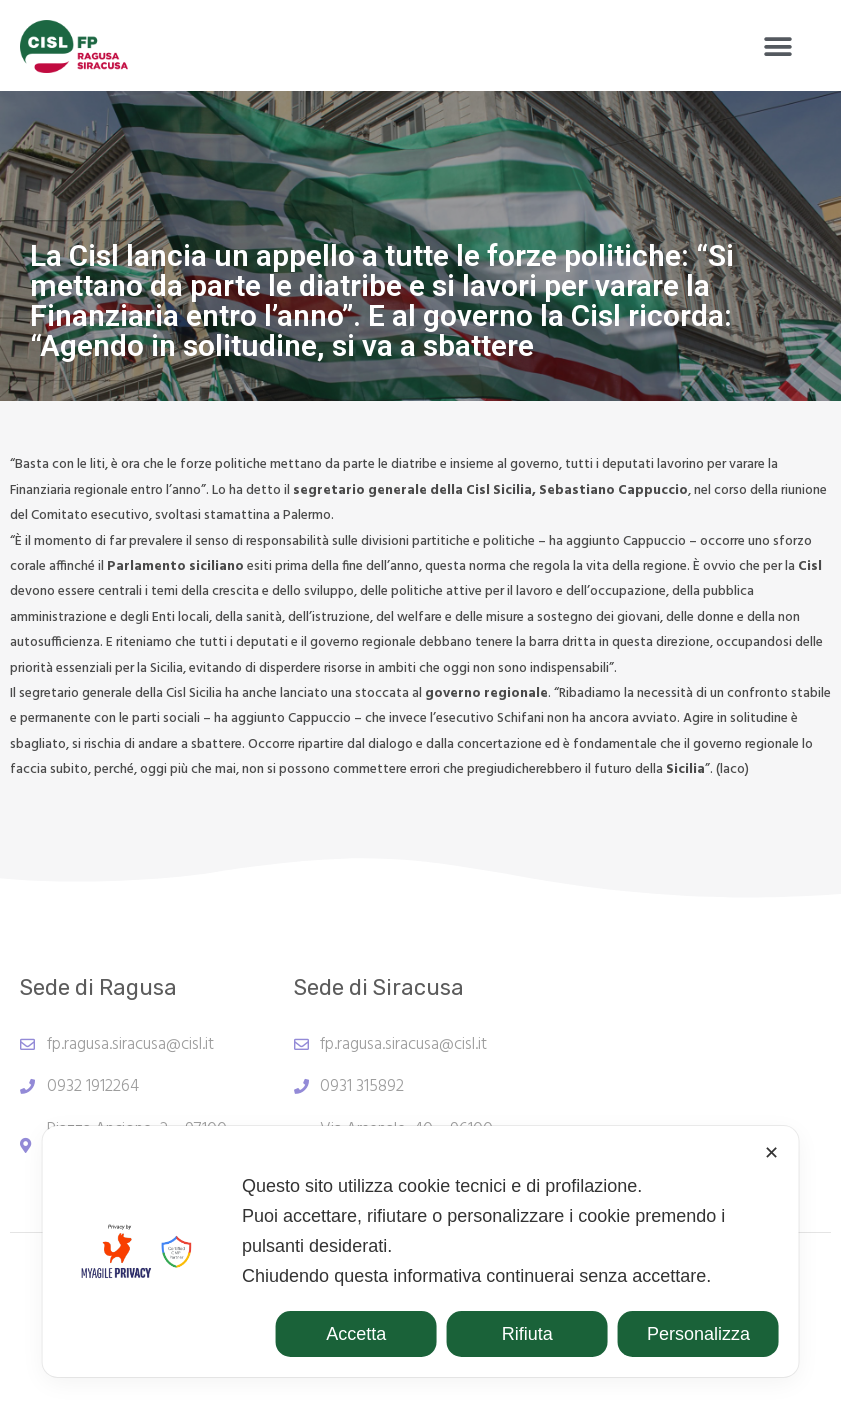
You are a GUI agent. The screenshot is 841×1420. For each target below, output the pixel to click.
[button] (778, 46)
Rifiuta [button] (527, 1334)
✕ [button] (771, 1153)
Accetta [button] (356, 1334)
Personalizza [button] (698, 1334)
